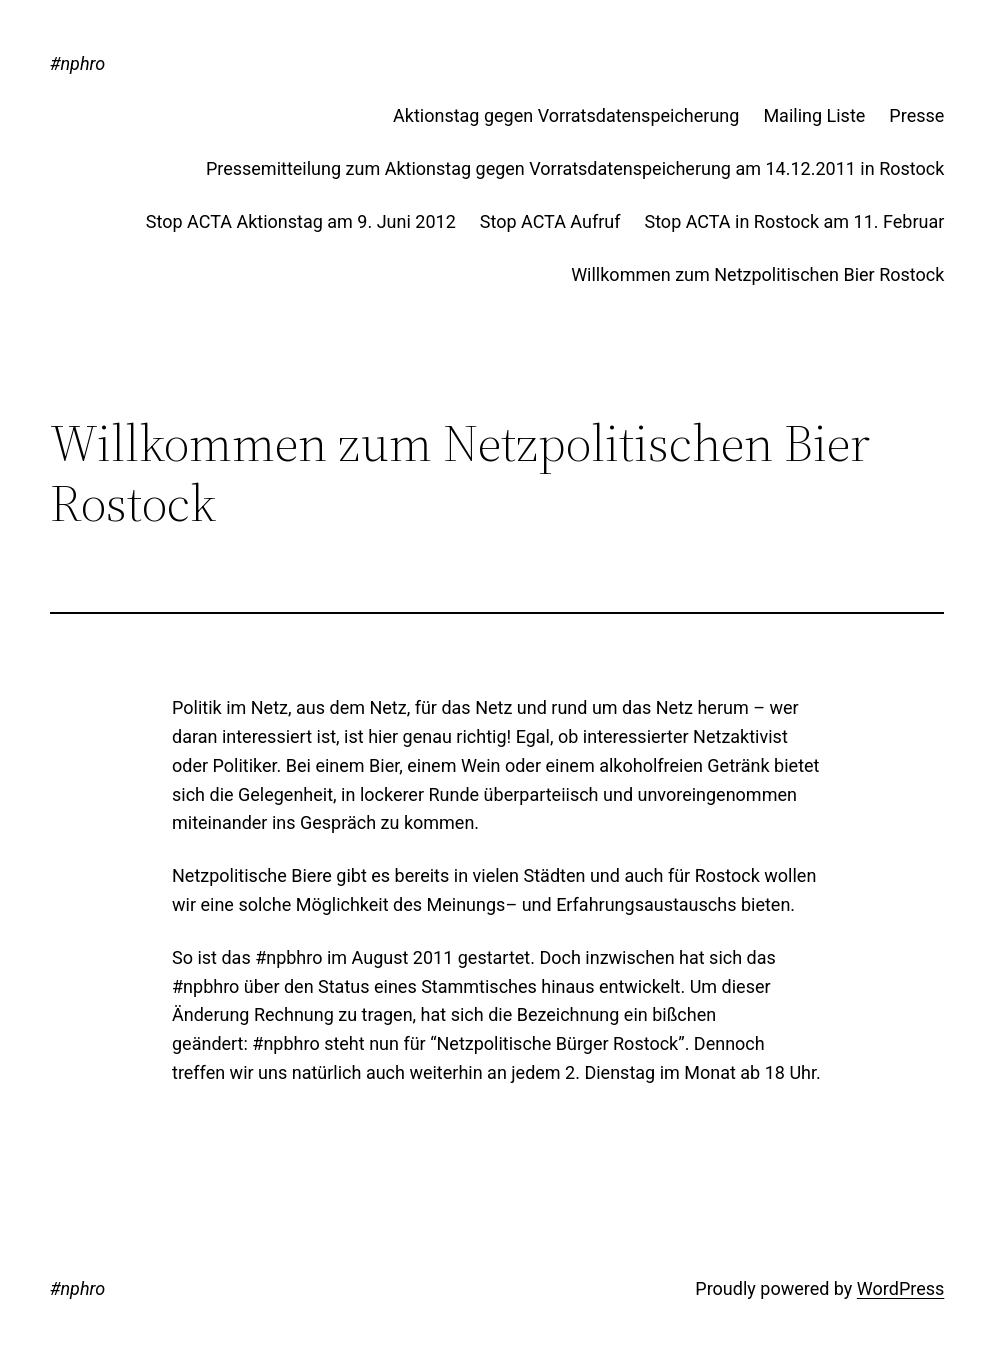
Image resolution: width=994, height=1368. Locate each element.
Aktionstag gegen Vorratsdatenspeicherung (566, 115)
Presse (916, 115)
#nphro (78, 63)
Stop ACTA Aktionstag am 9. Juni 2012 (301, 221)
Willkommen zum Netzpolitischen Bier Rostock (757, 274)
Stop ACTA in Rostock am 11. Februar (794, 221)
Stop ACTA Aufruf (550, 221)
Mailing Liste (814, 115)
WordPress (900, 1288)
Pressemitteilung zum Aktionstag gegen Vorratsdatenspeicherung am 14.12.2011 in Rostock (575, 168)
